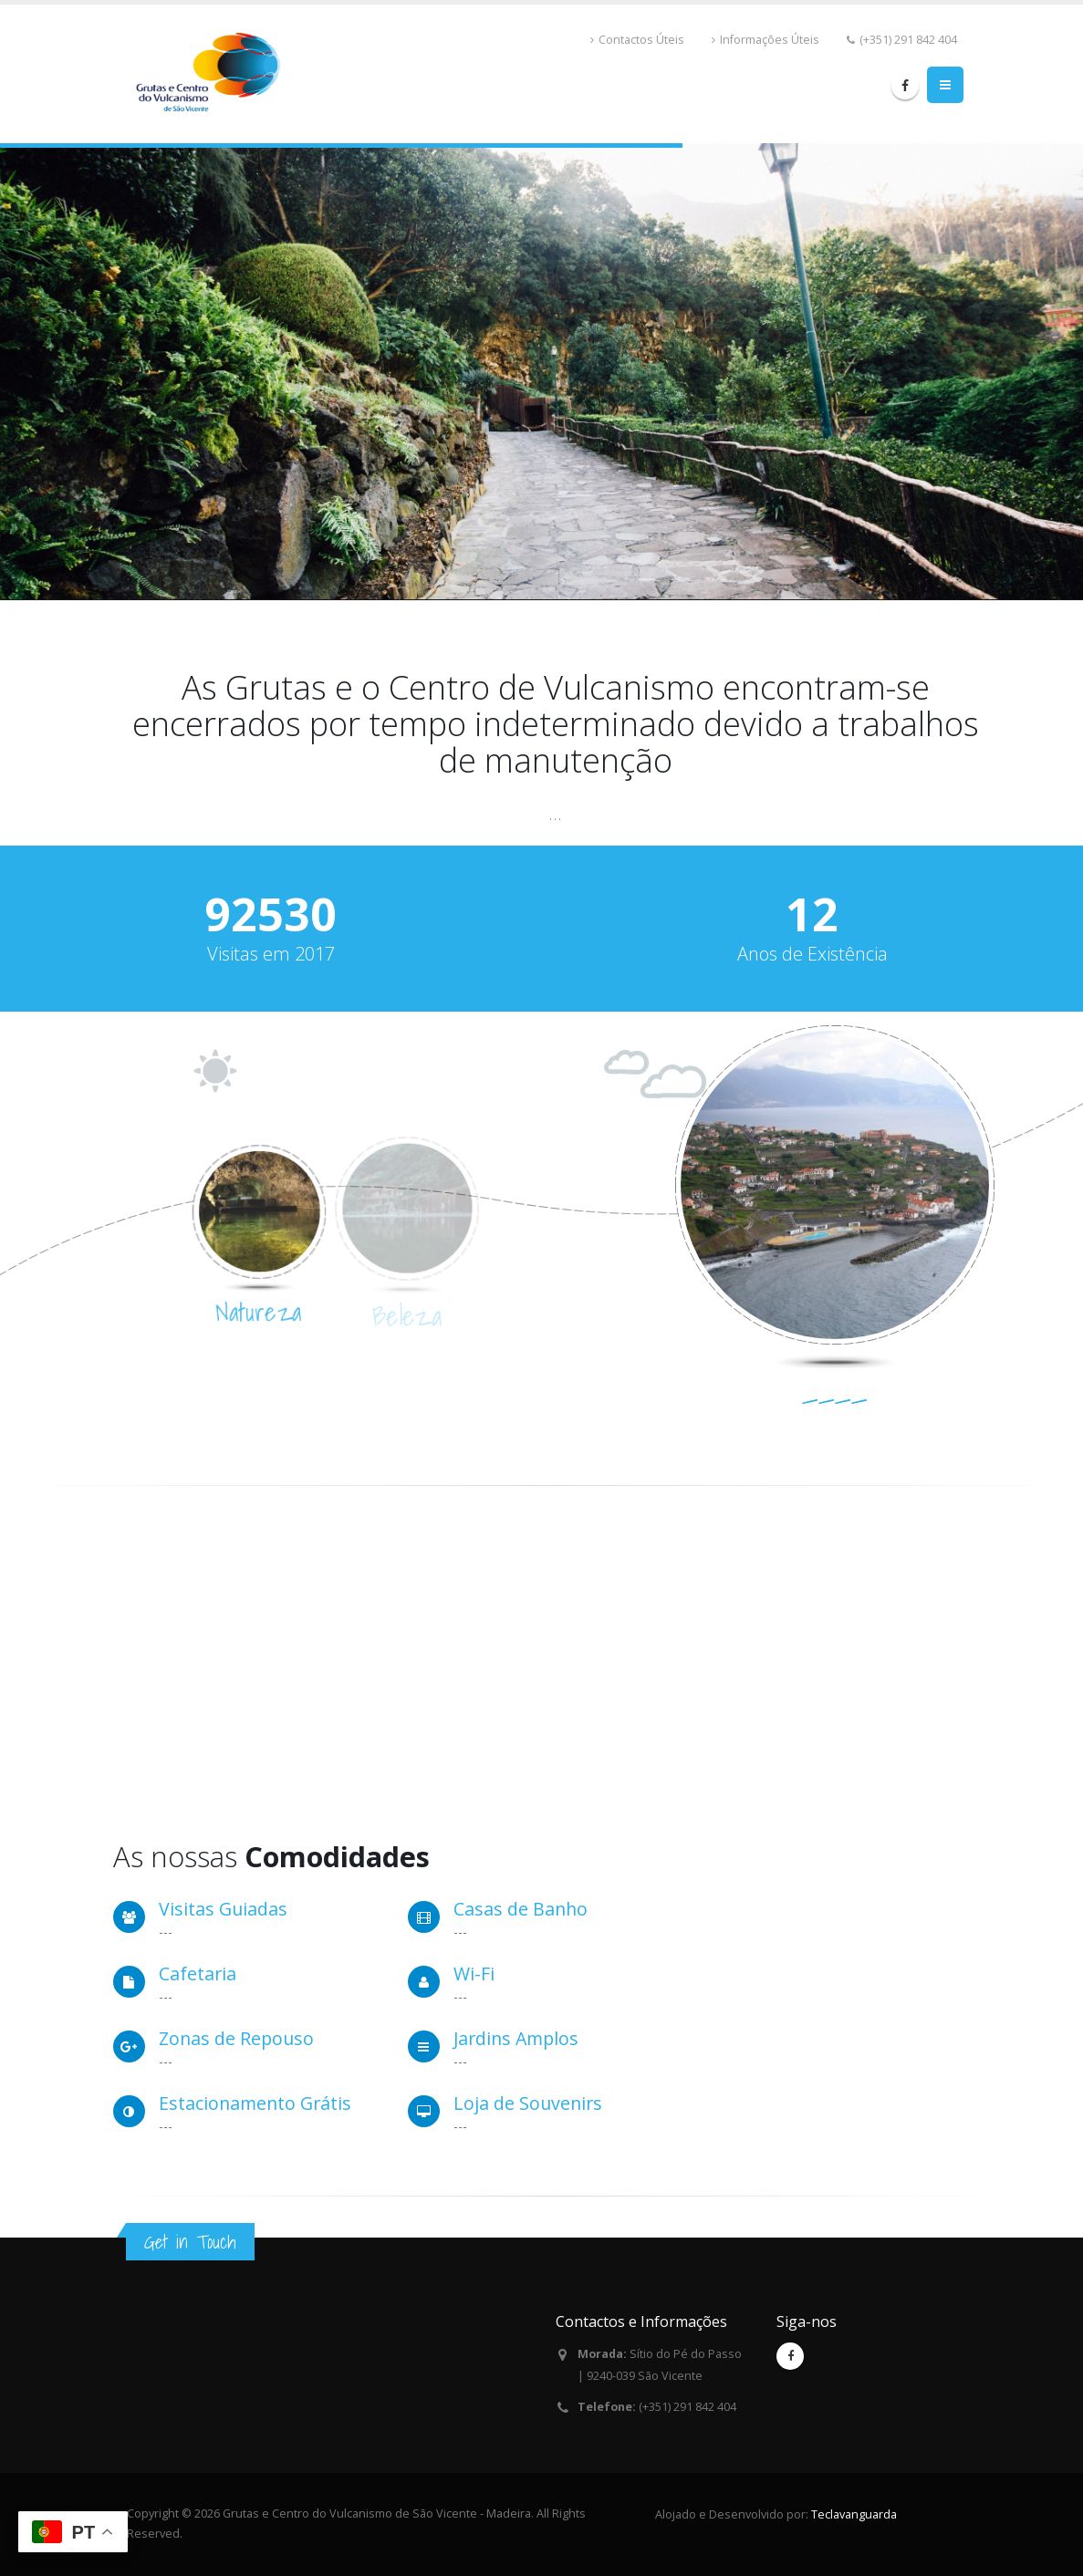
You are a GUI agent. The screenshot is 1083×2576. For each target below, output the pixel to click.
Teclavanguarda (854, 2514)
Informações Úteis (769, 39)
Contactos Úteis (641, 39)
